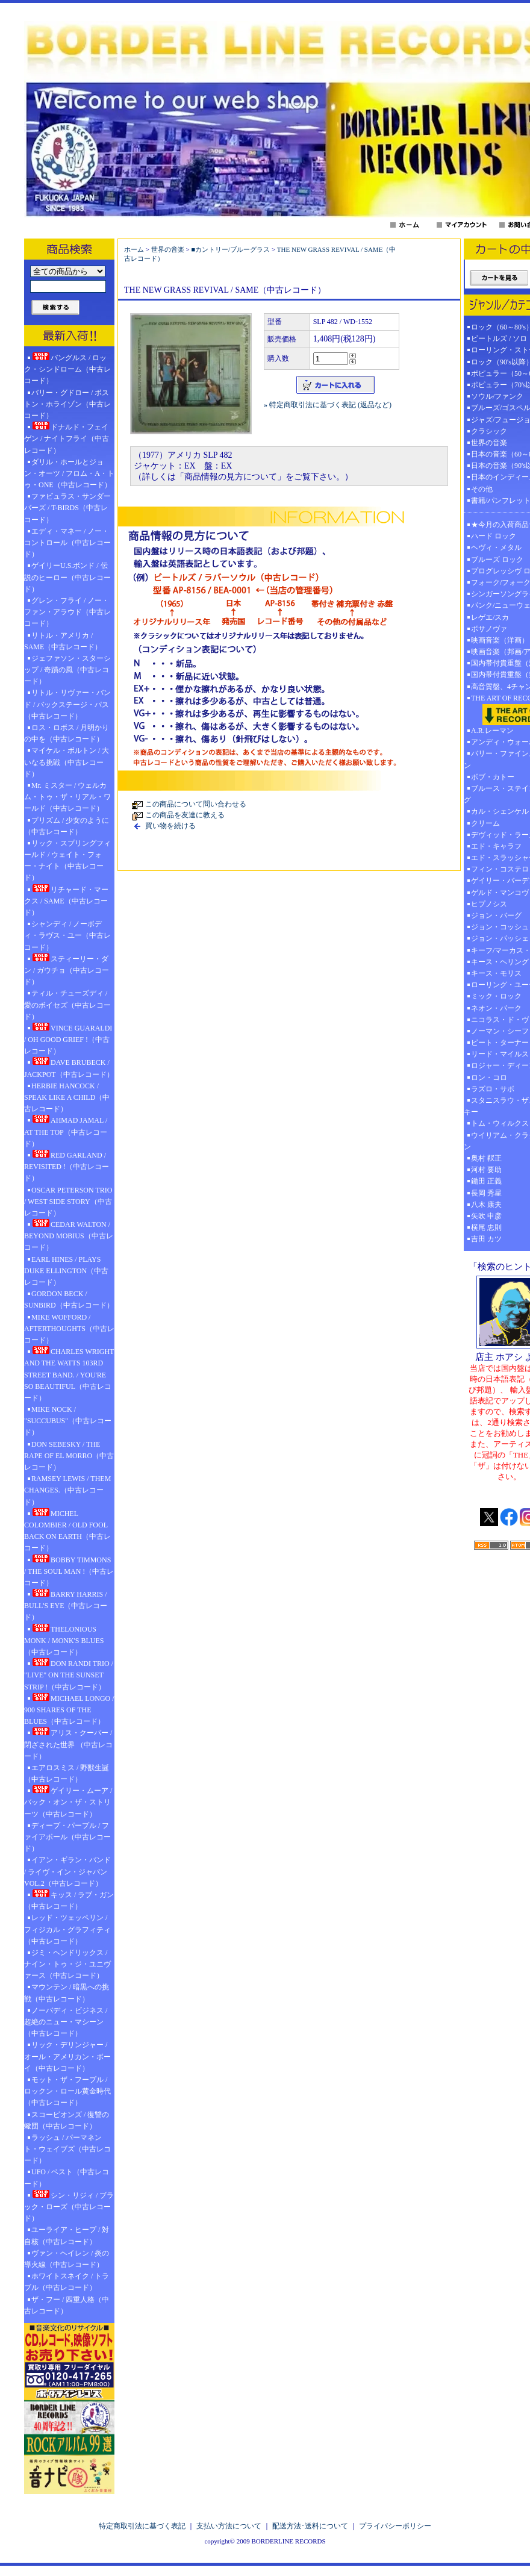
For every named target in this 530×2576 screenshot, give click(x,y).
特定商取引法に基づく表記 (142, 2526)
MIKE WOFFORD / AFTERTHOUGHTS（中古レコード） (69, 1328)
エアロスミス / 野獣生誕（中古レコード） (66, 1773)
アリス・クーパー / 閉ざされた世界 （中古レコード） (68, 1743)
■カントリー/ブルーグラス (230, 249)
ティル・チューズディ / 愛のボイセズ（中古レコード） (67, 1004)
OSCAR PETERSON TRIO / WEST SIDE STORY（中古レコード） (68, 1201)
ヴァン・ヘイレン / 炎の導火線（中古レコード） (66, 2259)
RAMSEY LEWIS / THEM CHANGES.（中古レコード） (67, 1490)
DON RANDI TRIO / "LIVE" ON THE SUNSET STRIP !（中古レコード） (68, 1674)
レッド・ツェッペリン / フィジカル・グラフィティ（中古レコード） (67, 1929)
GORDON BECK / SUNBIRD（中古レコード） (69, 1299)
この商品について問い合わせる (195, 804)
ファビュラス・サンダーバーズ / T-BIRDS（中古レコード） (67, 507)
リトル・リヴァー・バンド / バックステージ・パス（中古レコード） (67, 704)
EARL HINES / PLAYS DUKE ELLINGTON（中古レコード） (66, 1270)
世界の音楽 (167, 249)
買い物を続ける (170, 826)
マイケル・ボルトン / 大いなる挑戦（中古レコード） (66, 762)
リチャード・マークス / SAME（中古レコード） (66, 900)
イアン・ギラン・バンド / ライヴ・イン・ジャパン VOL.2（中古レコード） (67, 1871)
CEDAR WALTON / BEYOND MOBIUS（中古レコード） (68, 1235)
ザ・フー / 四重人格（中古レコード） (66, 2305)
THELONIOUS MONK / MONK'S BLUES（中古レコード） (64, 1640)
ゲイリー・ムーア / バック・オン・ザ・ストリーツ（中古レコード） (68, 1801)
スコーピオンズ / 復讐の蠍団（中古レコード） (66, 2120)
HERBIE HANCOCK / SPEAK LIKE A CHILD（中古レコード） (67, 1097)
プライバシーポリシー (395, 2526)
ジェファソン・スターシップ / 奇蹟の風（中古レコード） (67, 669)
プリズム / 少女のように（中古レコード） (66, 826)
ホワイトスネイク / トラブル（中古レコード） (66, 2282)
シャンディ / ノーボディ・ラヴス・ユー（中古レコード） (67, 935)
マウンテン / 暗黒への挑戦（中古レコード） (66, 1993)
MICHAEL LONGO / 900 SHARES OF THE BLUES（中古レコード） (69, 1709)
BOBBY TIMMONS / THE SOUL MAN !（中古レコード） (69, 1571)
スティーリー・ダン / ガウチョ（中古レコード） (66, 969)
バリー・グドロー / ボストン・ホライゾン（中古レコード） (67, 404)
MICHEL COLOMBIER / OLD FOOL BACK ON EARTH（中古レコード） (67, 1530)
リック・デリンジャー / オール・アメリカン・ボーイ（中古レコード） (67, 2056)
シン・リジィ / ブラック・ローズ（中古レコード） (69, 2206)
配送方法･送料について (310, 2526)
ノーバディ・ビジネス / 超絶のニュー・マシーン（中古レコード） (65, 2022)
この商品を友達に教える (185, 815)
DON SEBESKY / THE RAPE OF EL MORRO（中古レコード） (69, 1455)
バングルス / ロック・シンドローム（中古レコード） (67, 368)
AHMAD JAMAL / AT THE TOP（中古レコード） (65, 1131)
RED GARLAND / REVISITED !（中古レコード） (66, 1166)
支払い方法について (228, 2526)
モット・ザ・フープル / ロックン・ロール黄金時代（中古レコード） (67, 2091)
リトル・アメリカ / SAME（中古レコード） (63, 641)
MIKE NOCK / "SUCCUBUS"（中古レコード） (67, 1420)
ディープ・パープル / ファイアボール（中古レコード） (67, 1837)
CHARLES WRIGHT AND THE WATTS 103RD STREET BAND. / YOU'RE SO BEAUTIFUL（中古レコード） (69, 1374)
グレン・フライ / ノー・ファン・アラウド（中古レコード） (67, 612)
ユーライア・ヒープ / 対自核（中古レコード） (66, 2235)
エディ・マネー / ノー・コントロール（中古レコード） (67, 542)
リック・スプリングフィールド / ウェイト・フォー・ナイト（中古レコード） (67, 860)
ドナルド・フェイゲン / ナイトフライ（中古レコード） (66, 438)
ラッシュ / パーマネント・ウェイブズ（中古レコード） (67, 2149)
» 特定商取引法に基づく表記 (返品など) (327, 405)
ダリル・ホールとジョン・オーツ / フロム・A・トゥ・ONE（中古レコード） (69, 473)
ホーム (134, 249)
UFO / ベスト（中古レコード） (66, 2178)
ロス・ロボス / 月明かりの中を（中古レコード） (66, 733)
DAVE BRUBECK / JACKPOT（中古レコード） (69, 1067)
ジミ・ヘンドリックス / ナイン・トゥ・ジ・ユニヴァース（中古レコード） (67, 1964)
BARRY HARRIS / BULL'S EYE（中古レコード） (66, 1605)
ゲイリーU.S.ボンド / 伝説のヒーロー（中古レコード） (67, 577)
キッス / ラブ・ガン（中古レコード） (69, 1899)
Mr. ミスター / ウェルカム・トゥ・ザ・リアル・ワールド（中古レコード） (67, 796)
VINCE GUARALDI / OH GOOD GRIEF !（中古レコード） (68, 1039)
